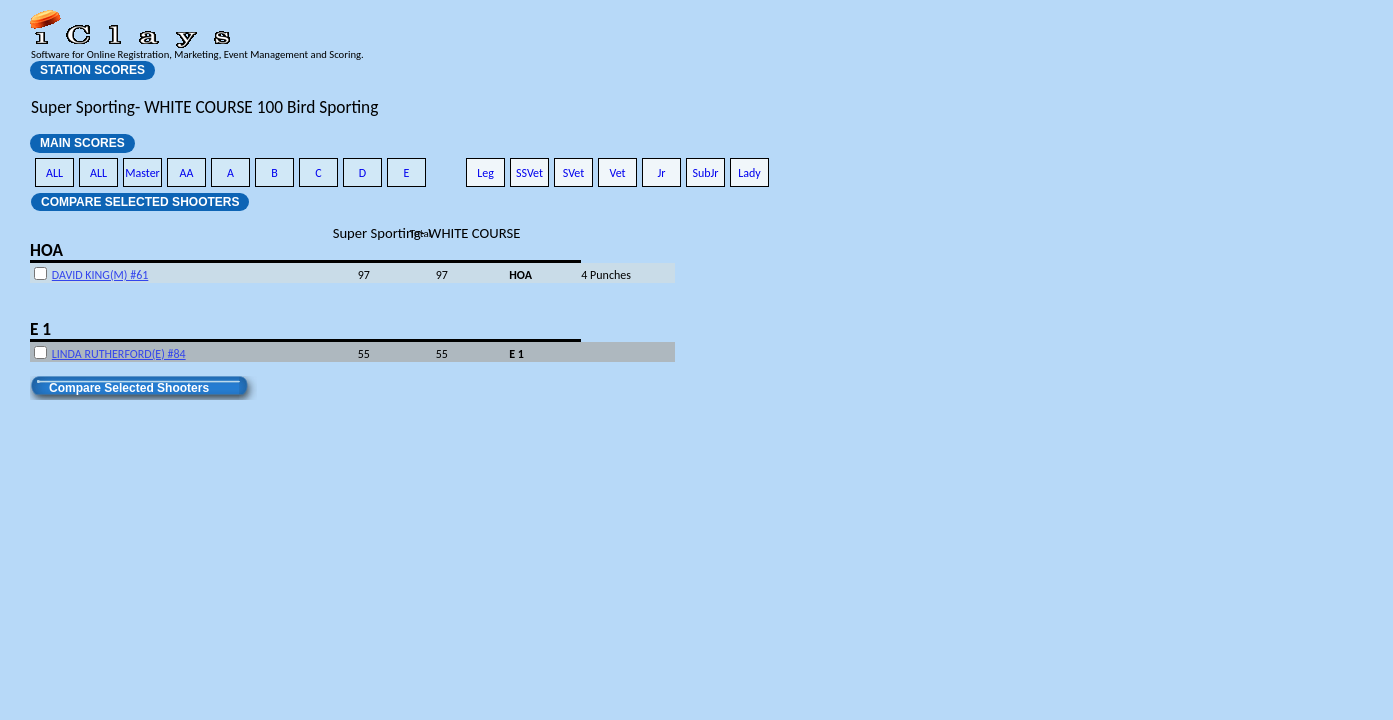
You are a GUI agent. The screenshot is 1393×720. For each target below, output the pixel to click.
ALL (54, 173)
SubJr (705, 173)
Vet (617, 173)
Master (142, 173)
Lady (749, 173)
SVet (574, 173)
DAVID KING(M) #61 (100, 275)
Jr (661, 173)
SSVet (529, 173)
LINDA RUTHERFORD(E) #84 (119, 354)
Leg (485, 173)
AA (187, 173)
